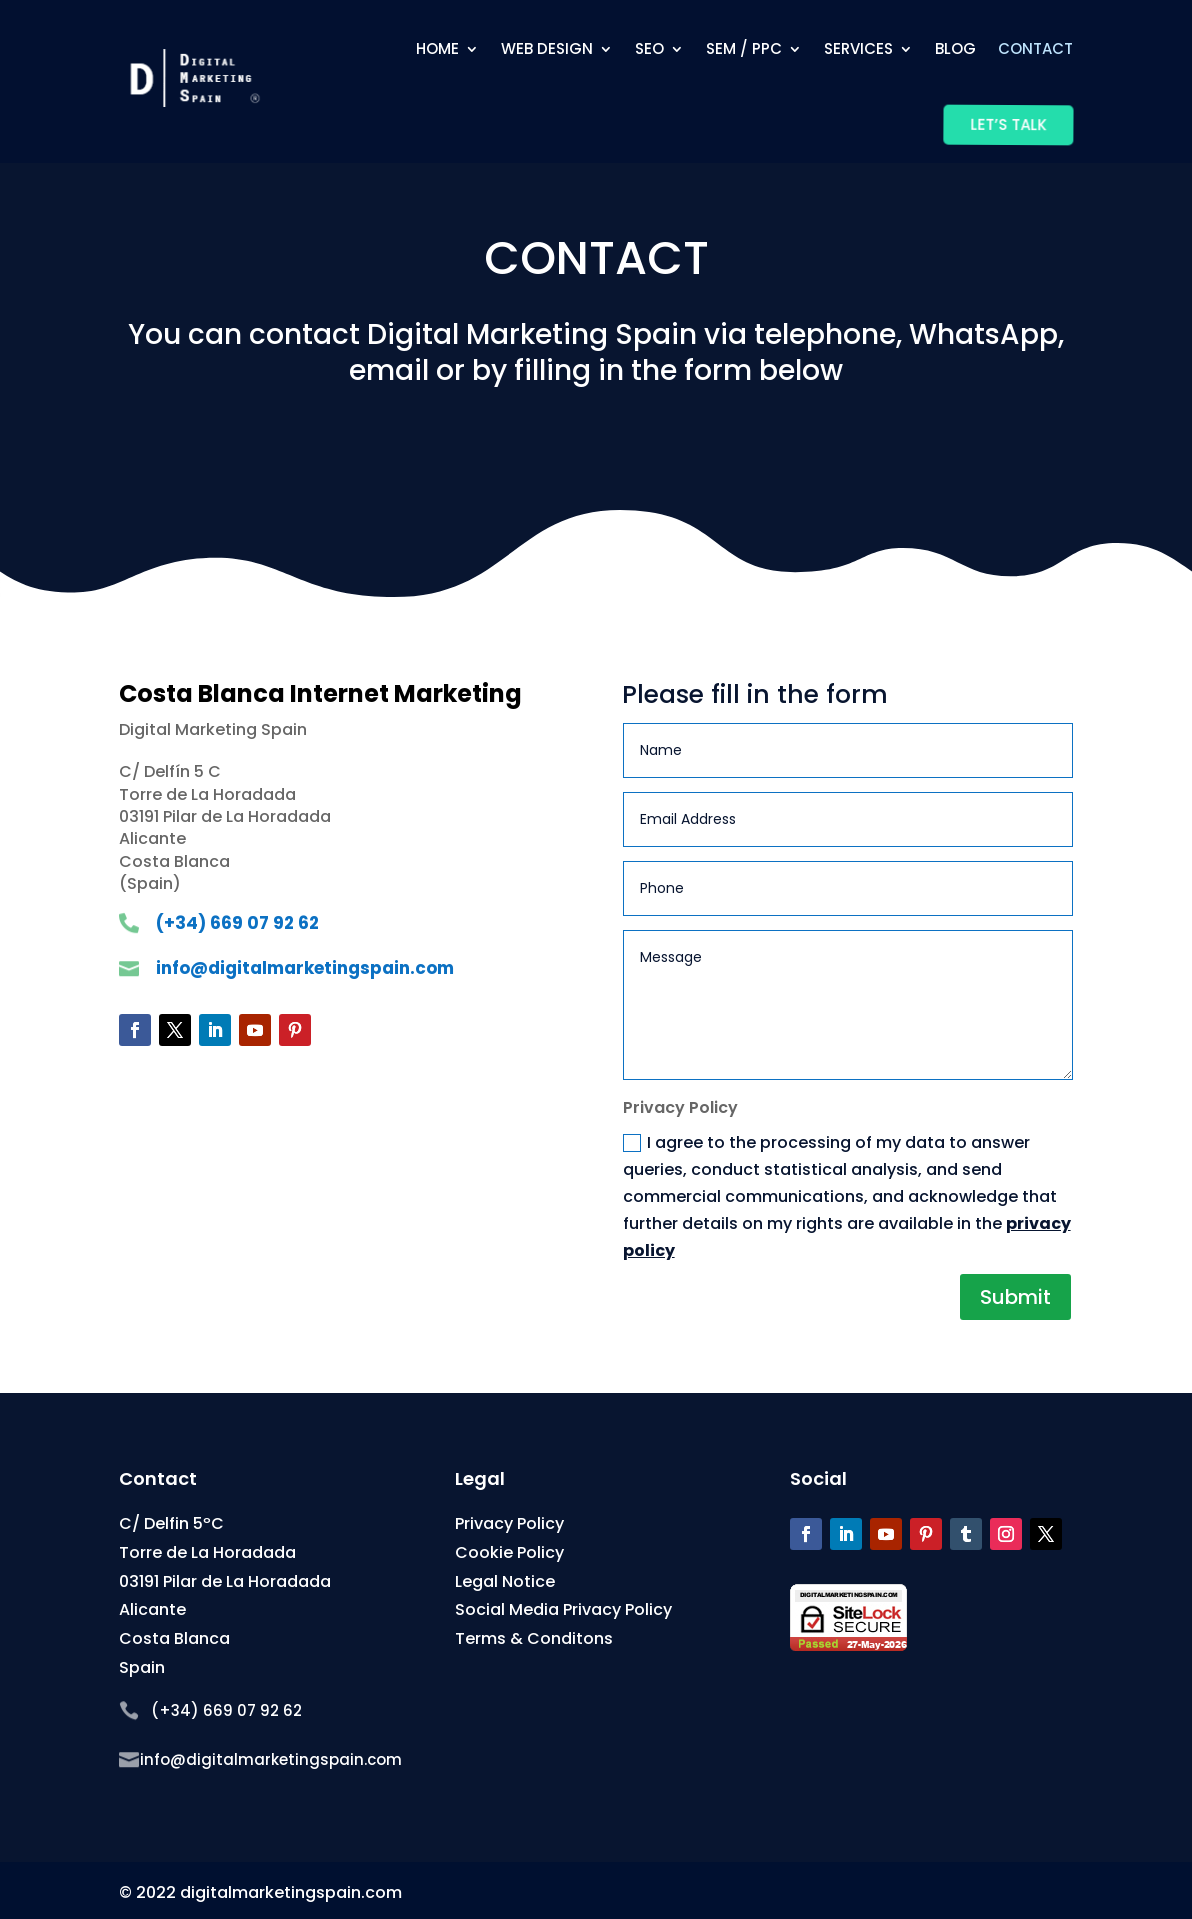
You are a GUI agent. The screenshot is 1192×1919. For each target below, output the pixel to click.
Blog (955, 48)
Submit (1015, 1297)
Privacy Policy (509, 1523)
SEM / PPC (744, 48)
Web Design (547, 48)
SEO (649, 48)
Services (858, 48)
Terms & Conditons (534, 1638)
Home (437, 48)
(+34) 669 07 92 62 (237, 923)
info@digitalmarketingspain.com (305, 968)
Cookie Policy (509, 1552)
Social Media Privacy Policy (563, 1609)
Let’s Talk (1007, 124)
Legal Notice (505, 1581)
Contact (1035, 48)
